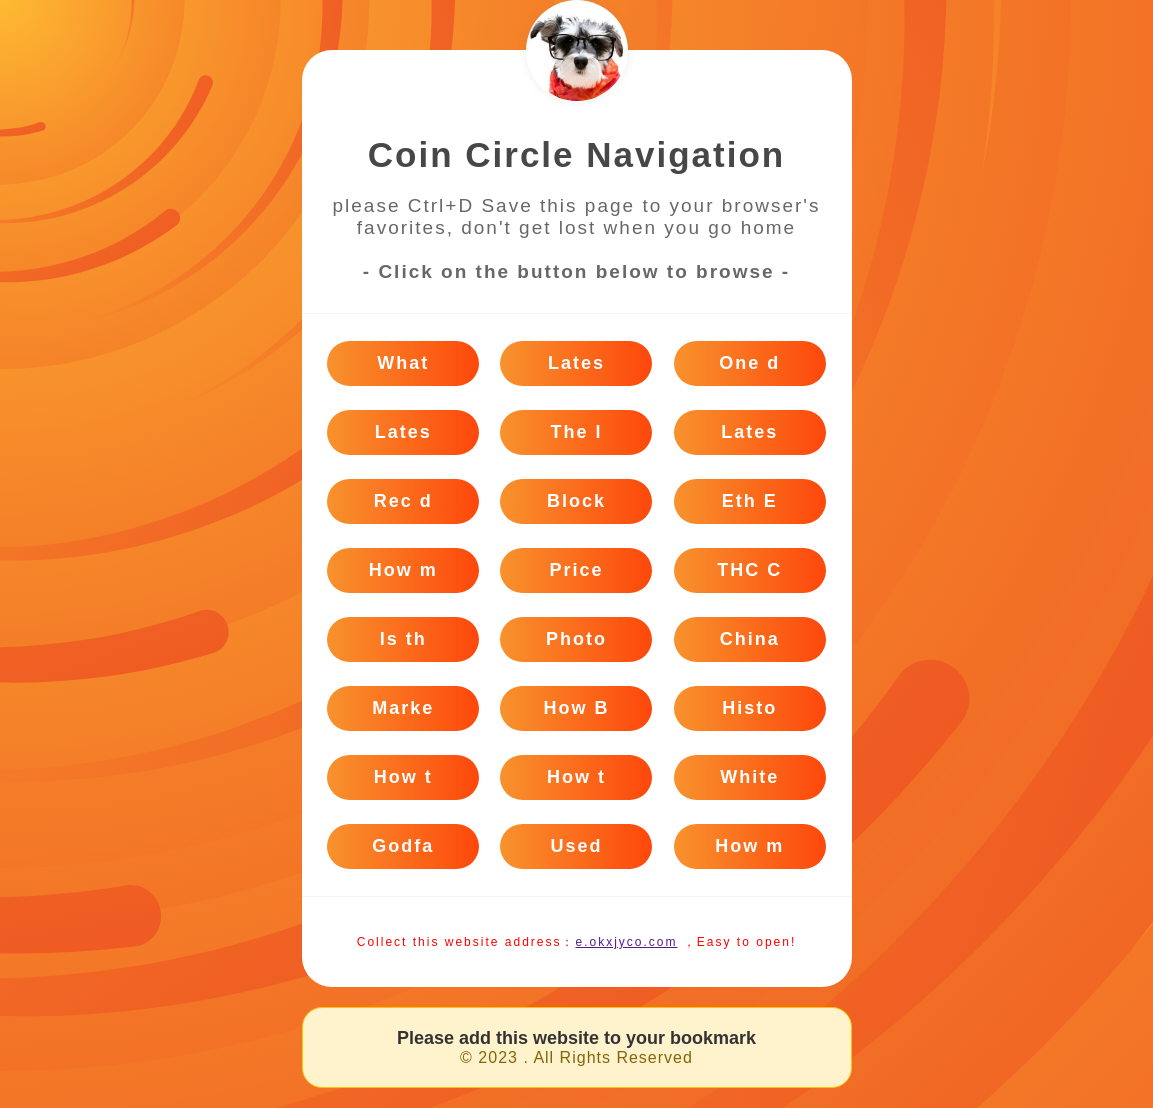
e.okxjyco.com (626, 942)
